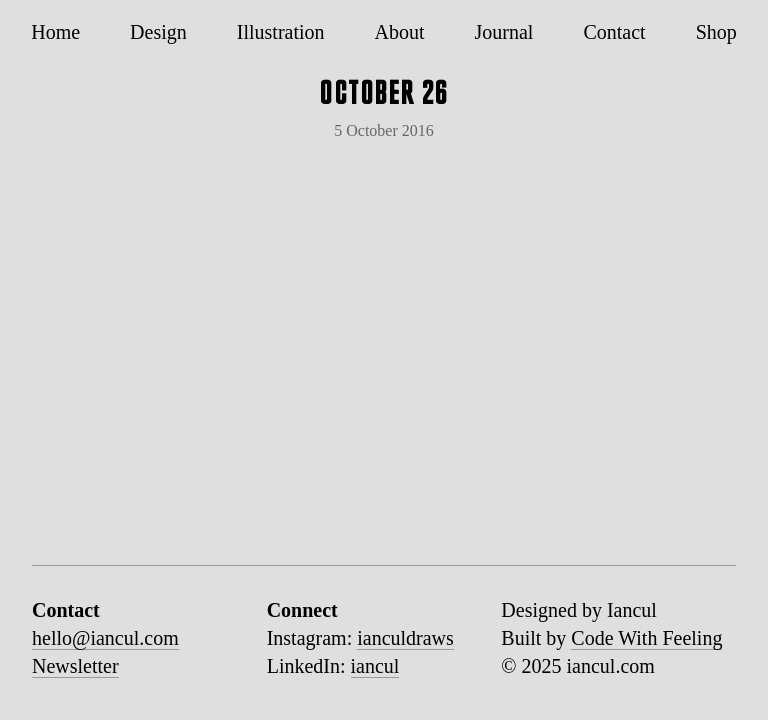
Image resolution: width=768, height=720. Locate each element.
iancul (375, 666)
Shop (716, 32)
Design (158, 32)
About (400, 32)
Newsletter (75, 666)
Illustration (281, 32)
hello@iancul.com (105, 638)
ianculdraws (405, 638)
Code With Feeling (646, 638)
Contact (614, 32)
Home (55, 32)
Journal (504, 32)
